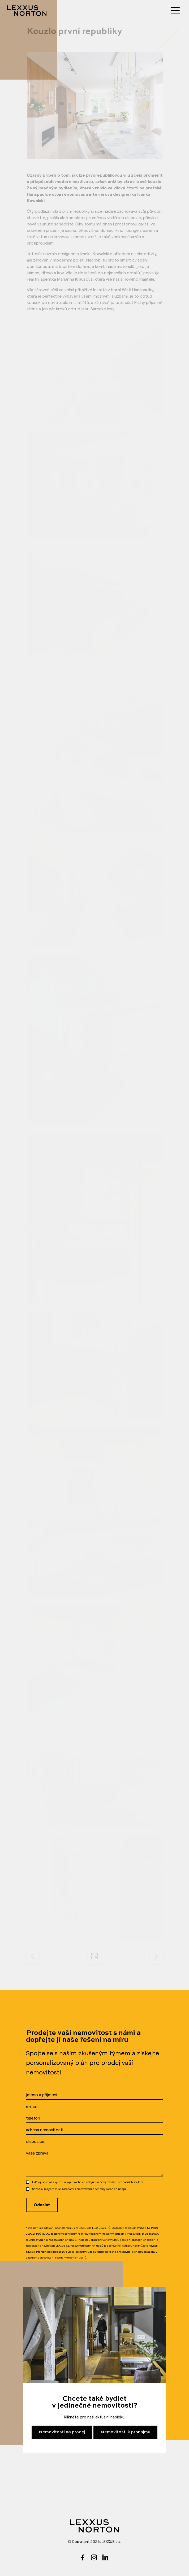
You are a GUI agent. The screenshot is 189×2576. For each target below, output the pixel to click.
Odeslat (42, 2205)
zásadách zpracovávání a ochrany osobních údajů (56, 2257)
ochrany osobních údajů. (111, 2189)
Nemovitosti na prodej (62, 2432)
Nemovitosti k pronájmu (125, 2432)
